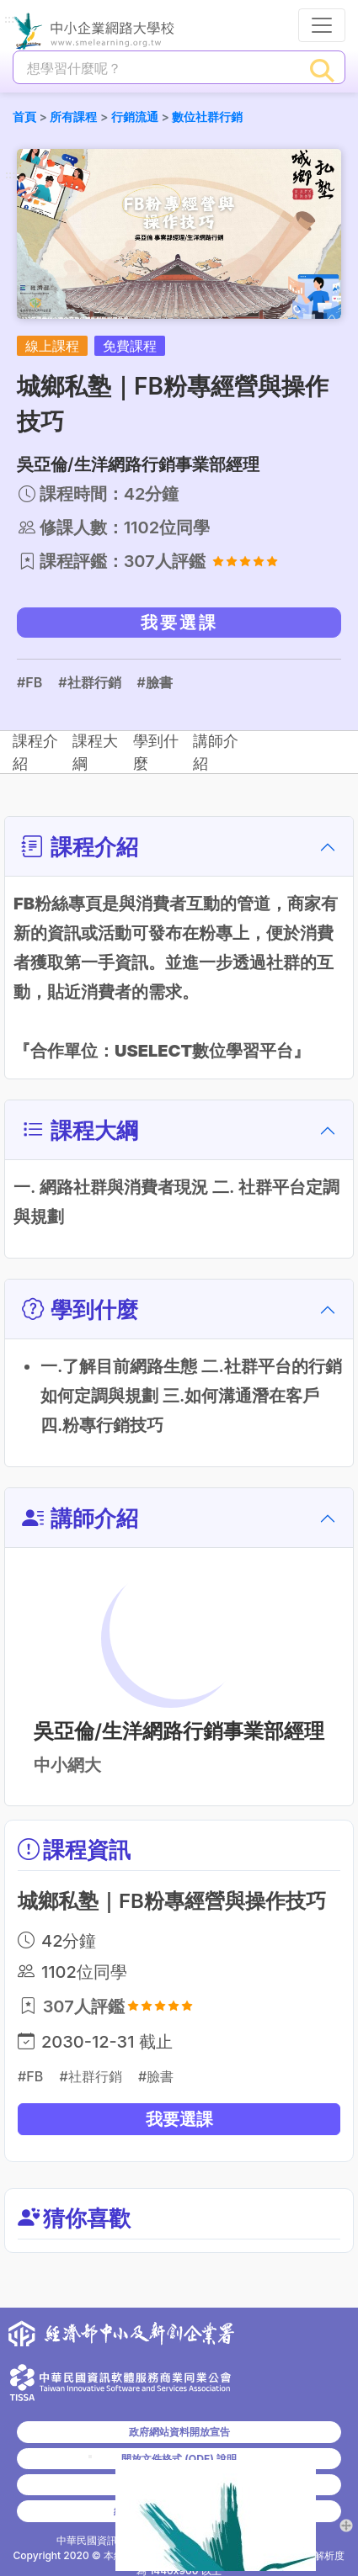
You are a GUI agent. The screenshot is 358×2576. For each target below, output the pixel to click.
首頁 (24, 116)
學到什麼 (211, 752)
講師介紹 (291, 752)
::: (9, 19)
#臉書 (155, 682)
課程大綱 (131, 752)
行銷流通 (134, 116)
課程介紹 (51, 752)
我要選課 (179, 622)
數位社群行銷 (207, 116)
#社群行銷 (89, 682)
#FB (29, 682)
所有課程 (73, 116)
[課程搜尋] (157, 68)
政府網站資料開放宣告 (179, 2431)
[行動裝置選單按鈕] (321, 25)
